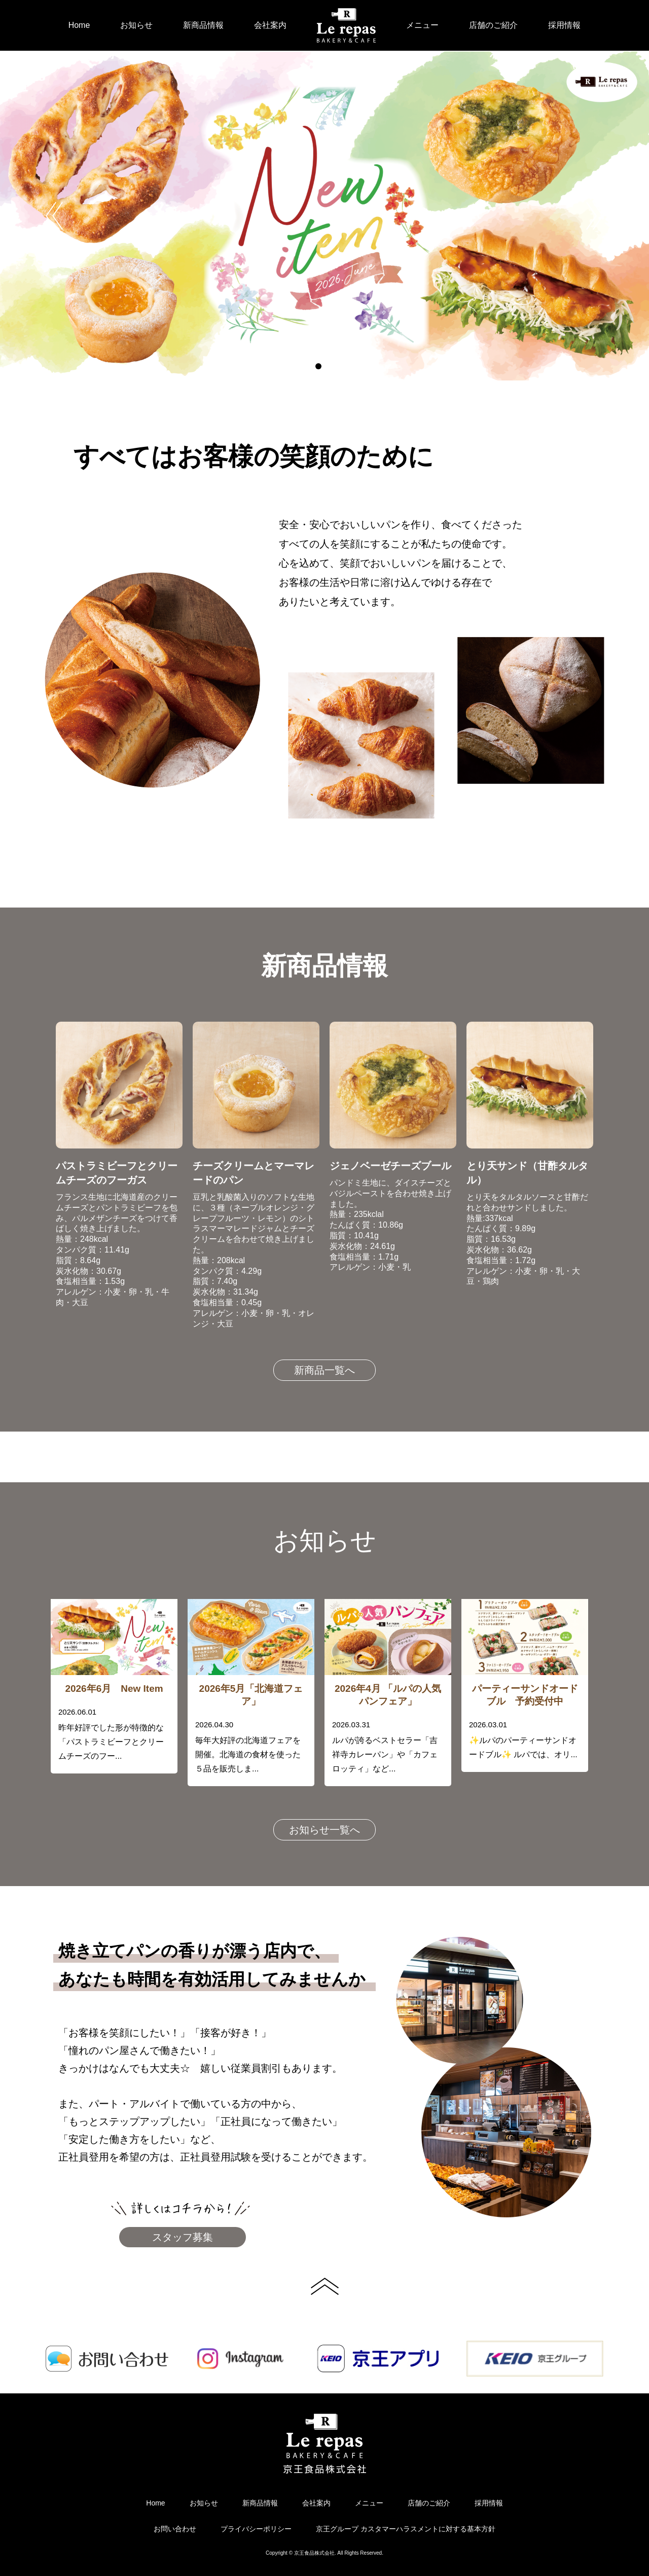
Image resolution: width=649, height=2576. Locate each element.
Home (79, 25)
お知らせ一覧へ (324, 1829)
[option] (324, 215)
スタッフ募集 (182, 2237)
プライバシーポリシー (256, 2529)
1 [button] (318, 366)
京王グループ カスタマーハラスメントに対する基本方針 (405, 2529)
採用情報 (564, 25)
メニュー (422, 25)
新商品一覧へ (324, 1370)
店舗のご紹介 (493, 25)
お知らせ (136, 25)
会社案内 (270, 25)
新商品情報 (203, 25)
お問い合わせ (175, 2529)
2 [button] (331, 366)
